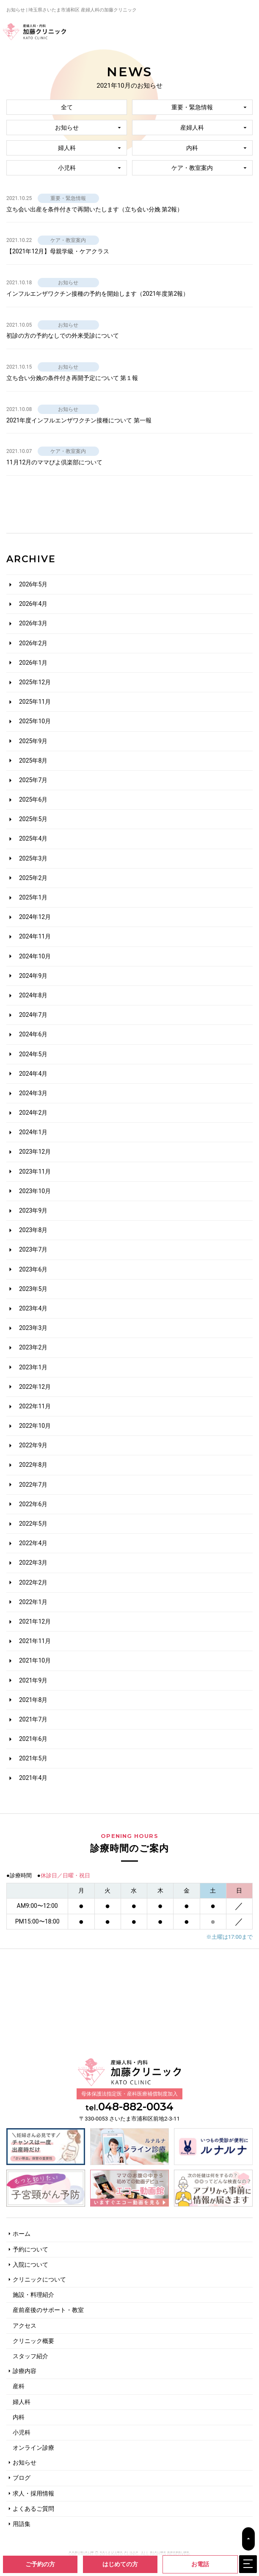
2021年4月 (33, 1777)
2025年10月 (35, 721)
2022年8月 (33, 1464)
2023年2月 (33, 1347)
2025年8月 (33, 760)
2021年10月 (35, 1660)
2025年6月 (33, 799)
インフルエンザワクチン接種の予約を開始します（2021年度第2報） (97, 293)
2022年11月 (35, 1406)
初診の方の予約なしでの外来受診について (62, 335)
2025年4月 (33, 838)
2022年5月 (33, 1523)
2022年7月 (33, 1484)
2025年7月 (33, 780)
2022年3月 (33, 1562)
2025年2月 (33, 877)
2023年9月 (33, 1210)
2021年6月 (33, 1738)
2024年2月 (33, 1112)
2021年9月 (33, 1680)
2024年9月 (33, 975)
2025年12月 (35, 682)
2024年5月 (33, 1054)
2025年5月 (33, 819)
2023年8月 (33, 1230)
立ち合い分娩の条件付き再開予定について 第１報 (72, 378)
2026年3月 (33, 623)
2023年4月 (33, 1308)
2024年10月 (35, 956)
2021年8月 (33, 1699)
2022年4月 (33, 1543)
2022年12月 (35, 1386)
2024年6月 (33, 1034)
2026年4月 (33, 603)
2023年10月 (35, 1191)
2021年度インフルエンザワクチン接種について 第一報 (79, 420)
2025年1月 (33, 897)
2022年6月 (33, 1504)
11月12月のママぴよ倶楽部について (54, 462)
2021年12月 (35, 1621)
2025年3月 (33, 858)
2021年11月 (35, 1641)
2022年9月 (33, 1445)
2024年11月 (35, 936)
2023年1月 (33, 1367)
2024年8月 (33, 995)
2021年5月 (33, 1758)
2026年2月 (33, 643)
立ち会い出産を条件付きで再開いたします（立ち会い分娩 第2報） (94, 209)
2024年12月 (35, 916)
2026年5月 (33, 584)
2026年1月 (33, 662)
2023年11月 (35, 1171)
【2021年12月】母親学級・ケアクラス (57, 251)
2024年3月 (33, 1093)
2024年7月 (33, 1014)
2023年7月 (33, 1249)
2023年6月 (33, 1269)
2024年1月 (33, 1132)
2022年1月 (33, 1602)
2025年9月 (33, 741)
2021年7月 (33, 1719)
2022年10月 (35, 1425)
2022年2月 (33, 1582)
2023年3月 (33, 1327)
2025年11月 (35, 701)
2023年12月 (35, 1151)
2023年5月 (33, 1288)
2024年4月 (33, 1073)
